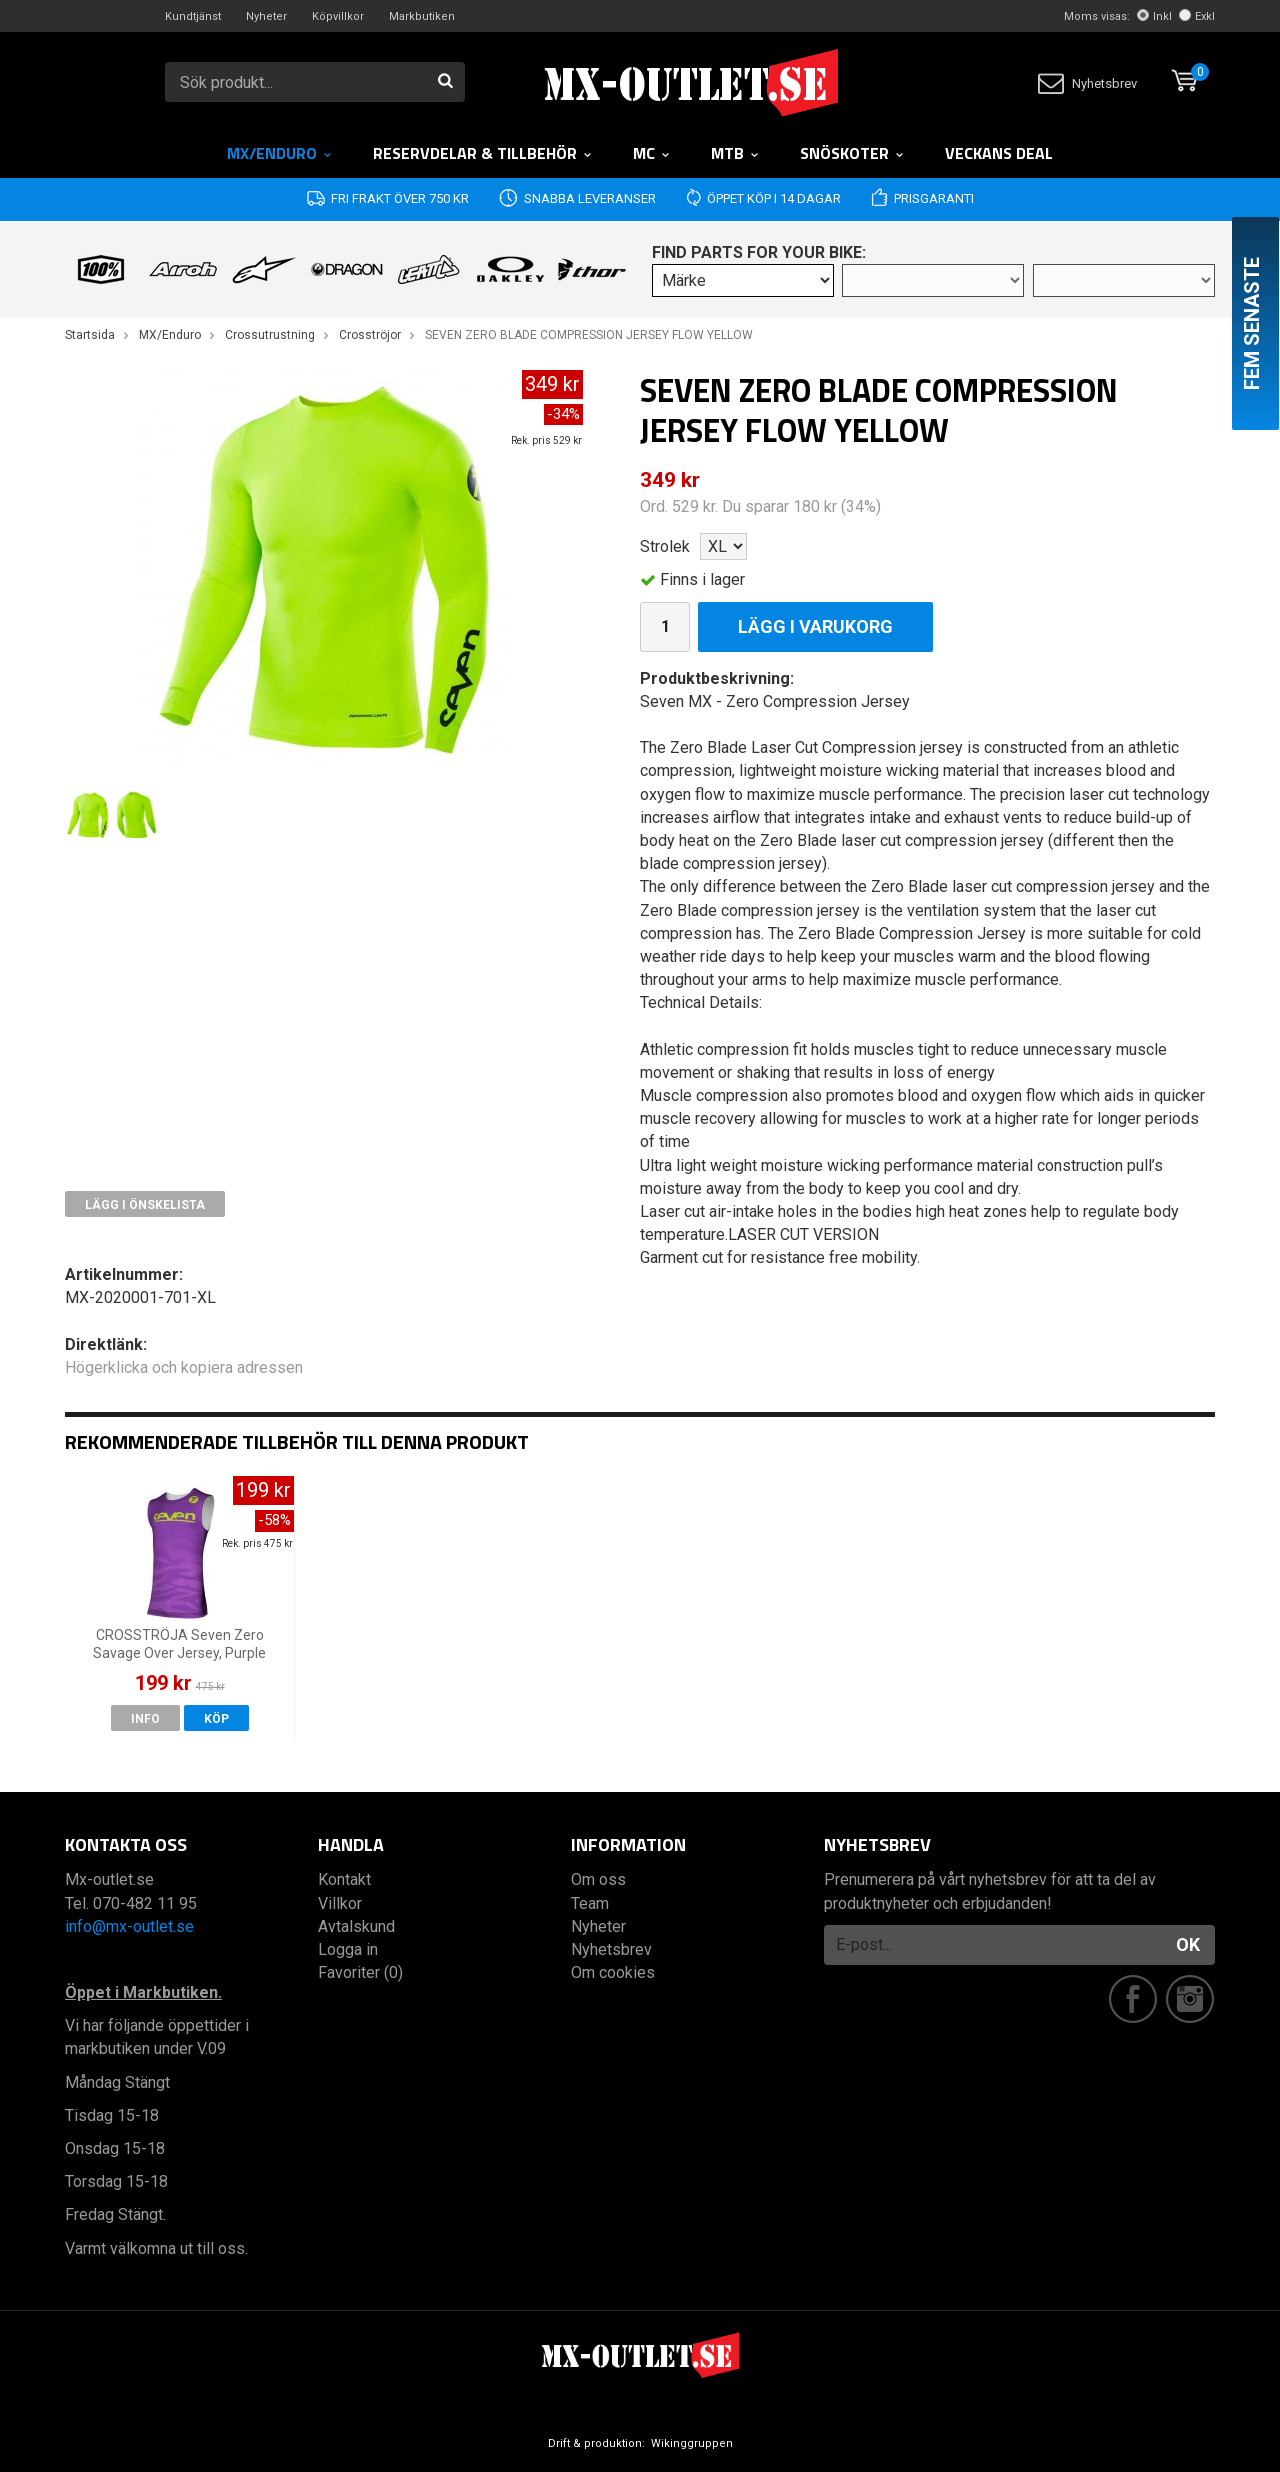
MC (652, 153)
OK (1188, 1944)
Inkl (1154, 16)
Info (145, 1719)
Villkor (340, 1903)
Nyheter (266, 16)
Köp (216, 1719)
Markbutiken (422, 16)
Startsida (90, 335)
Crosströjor (370, 335)
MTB (735, 153)
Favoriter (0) (360, 1972)
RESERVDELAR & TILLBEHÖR (483, 153)
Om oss (598, 1879)
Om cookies (613, 1972)
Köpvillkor (338, 16)
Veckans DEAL (999, 153)
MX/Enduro (280, 153)
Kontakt (344, 1879)
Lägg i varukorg (815, 626)
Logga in (348, 1949)
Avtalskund (356, 1926)
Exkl (1197, 16)
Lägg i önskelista (145, 1205)
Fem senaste (1252, 323)
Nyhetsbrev (1087, 83)
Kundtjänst (193, 16)
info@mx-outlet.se (129, 1926)
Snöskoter (852, 153)
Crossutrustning (270, 335)
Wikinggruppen (692, 2443)
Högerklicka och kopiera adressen (184, 1367)
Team (590, 1903)
